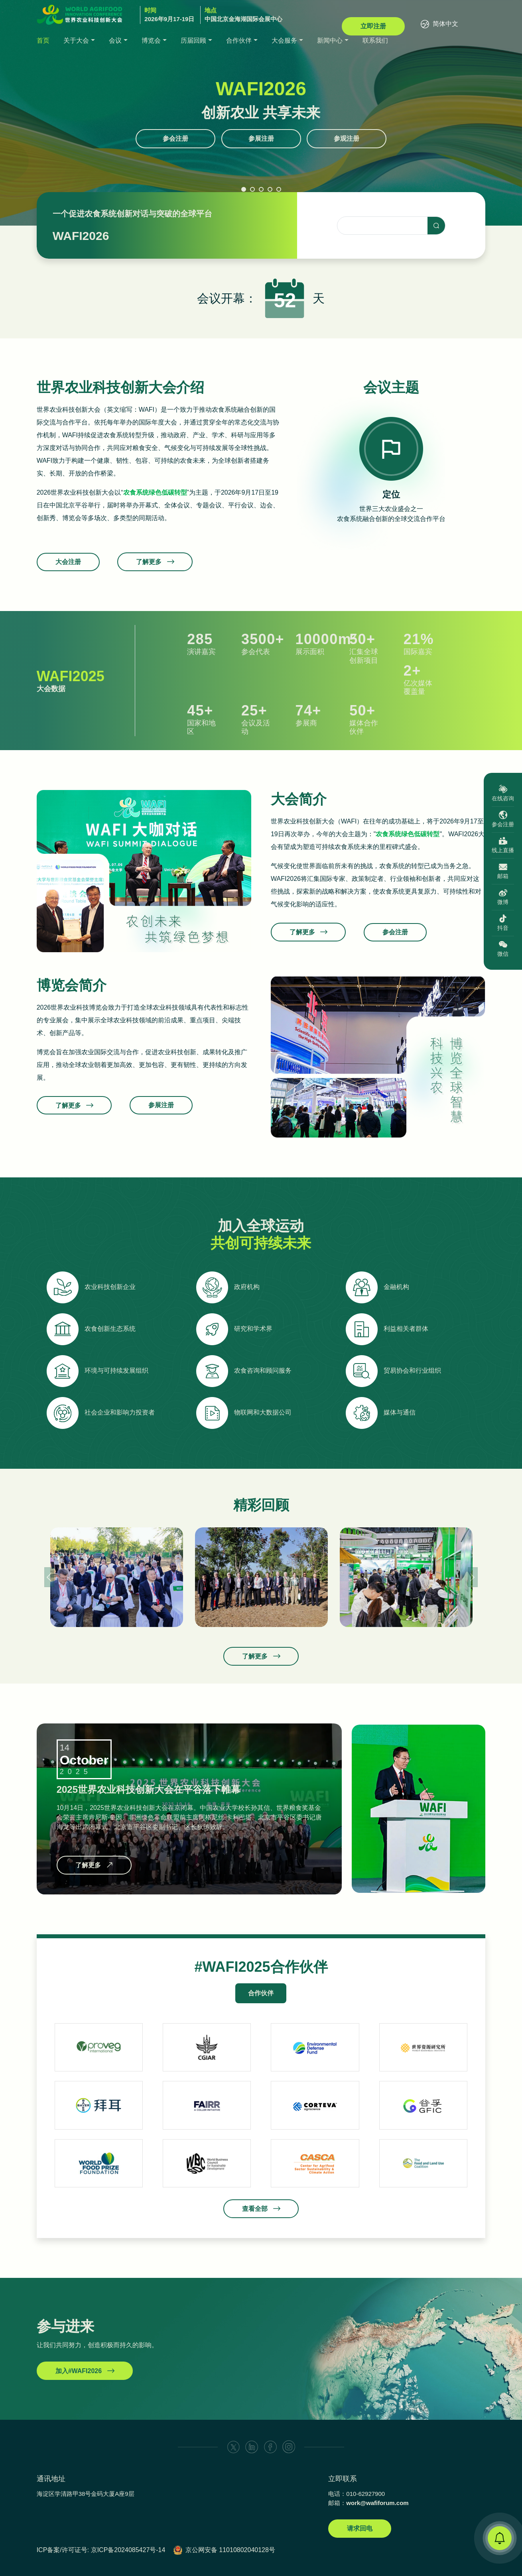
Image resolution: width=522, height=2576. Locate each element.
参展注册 (261, 138)
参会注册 (175, 138)
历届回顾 (193, 40)
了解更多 (308, 944)
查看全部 (261, 2232)
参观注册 (346, 138)
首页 (43, 40)
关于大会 (76, 40)
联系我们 (375, 40)
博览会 (151, 40)
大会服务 (284, 40)
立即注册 (373, 26)
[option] (391, 468)
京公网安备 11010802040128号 (230, 2550)
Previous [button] (49, 1577)
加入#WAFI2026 (84, 2382)
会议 (115, 40)
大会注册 (68, 573)
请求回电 (359, 2528)
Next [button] (473, 1577)
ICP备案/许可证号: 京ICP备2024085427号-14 (101, 2550)
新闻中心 (330, 40)
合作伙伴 (239, 40)
